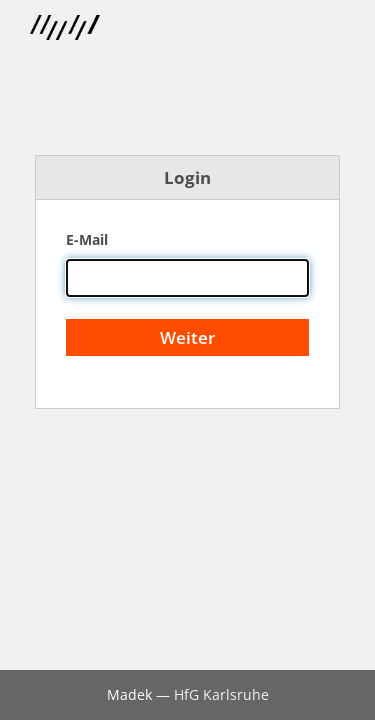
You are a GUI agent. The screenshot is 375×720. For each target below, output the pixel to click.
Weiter (187, 337)
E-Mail (87, 239)
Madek (129, 694)
